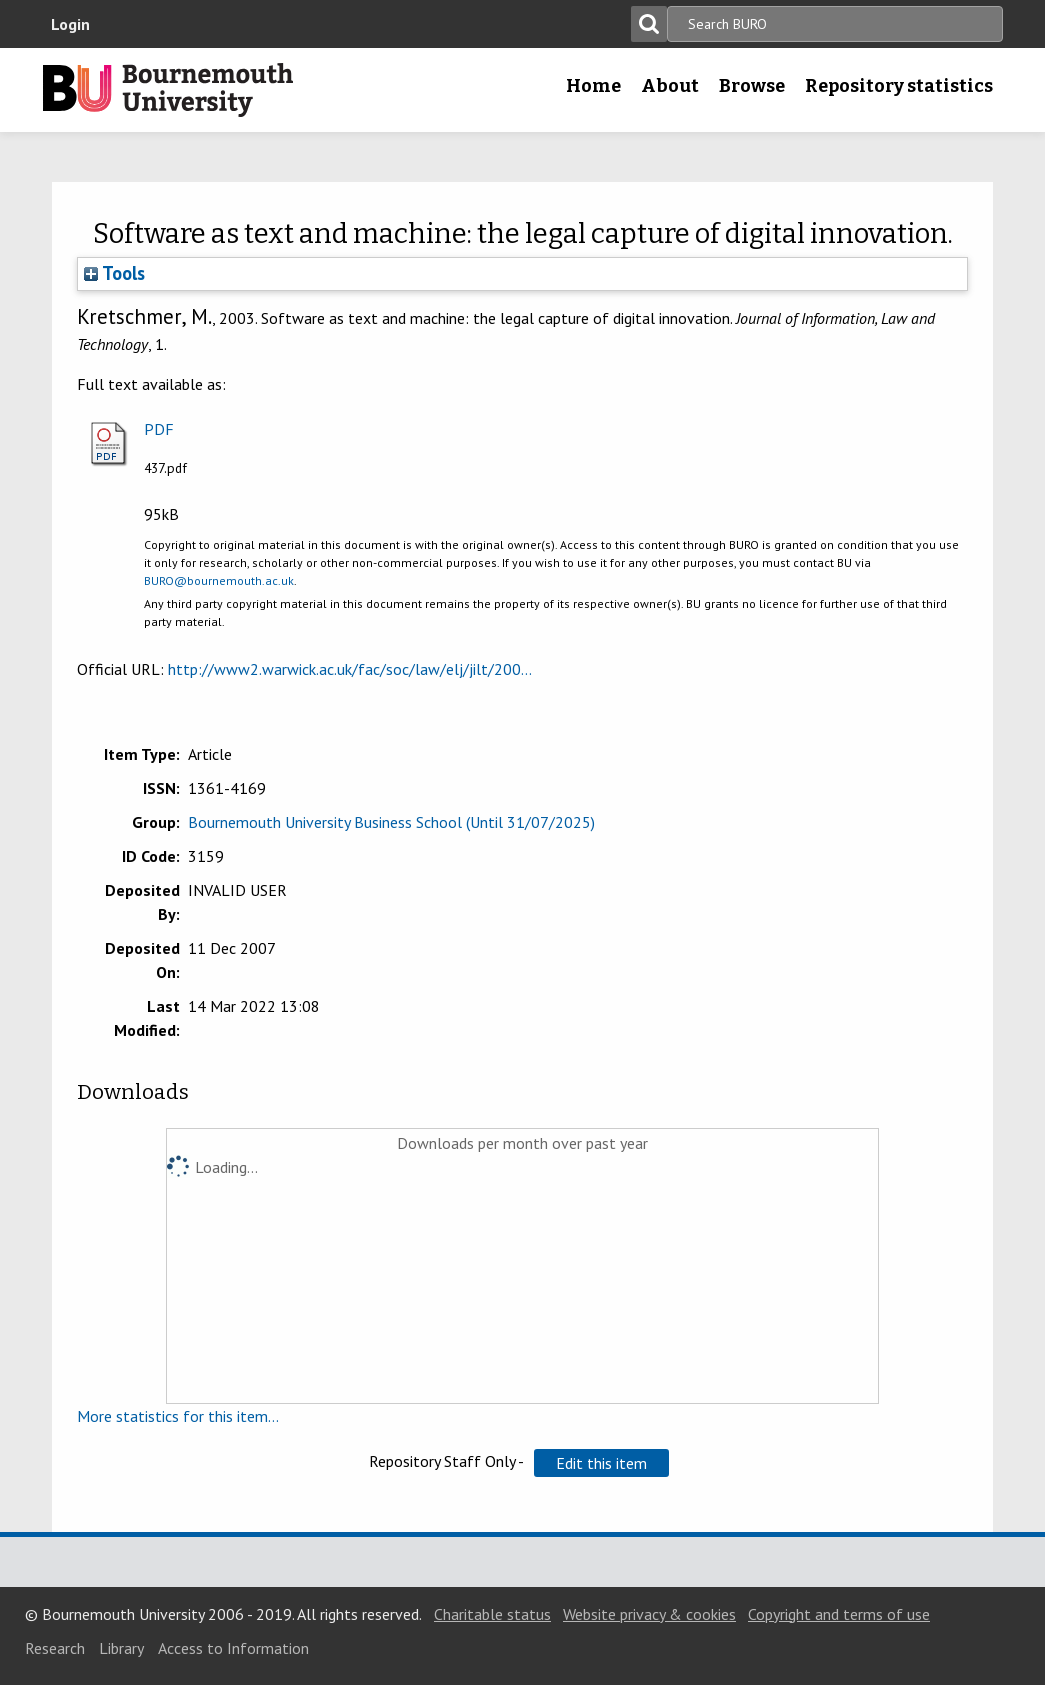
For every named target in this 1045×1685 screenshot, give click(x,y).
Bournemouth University (168, 90)
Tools (114, 273)
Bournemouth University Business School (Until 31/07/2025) (391, 822)
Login (70, 24)
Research (55, 1648)
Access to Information (233, 1648)
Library (121, 1648)
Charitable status (492, 1614)
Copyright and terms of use (839, 1614)
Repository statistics (899, 86)
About (670, 86)
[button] (601, 1463)
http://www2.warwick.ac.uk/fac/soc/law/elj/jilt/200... (350, 669)
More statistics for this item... (178, 1416)
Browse (752, 86)
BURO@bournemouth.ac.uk (219, 580)
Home (593, 86)
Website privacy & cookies (649, 1614)
